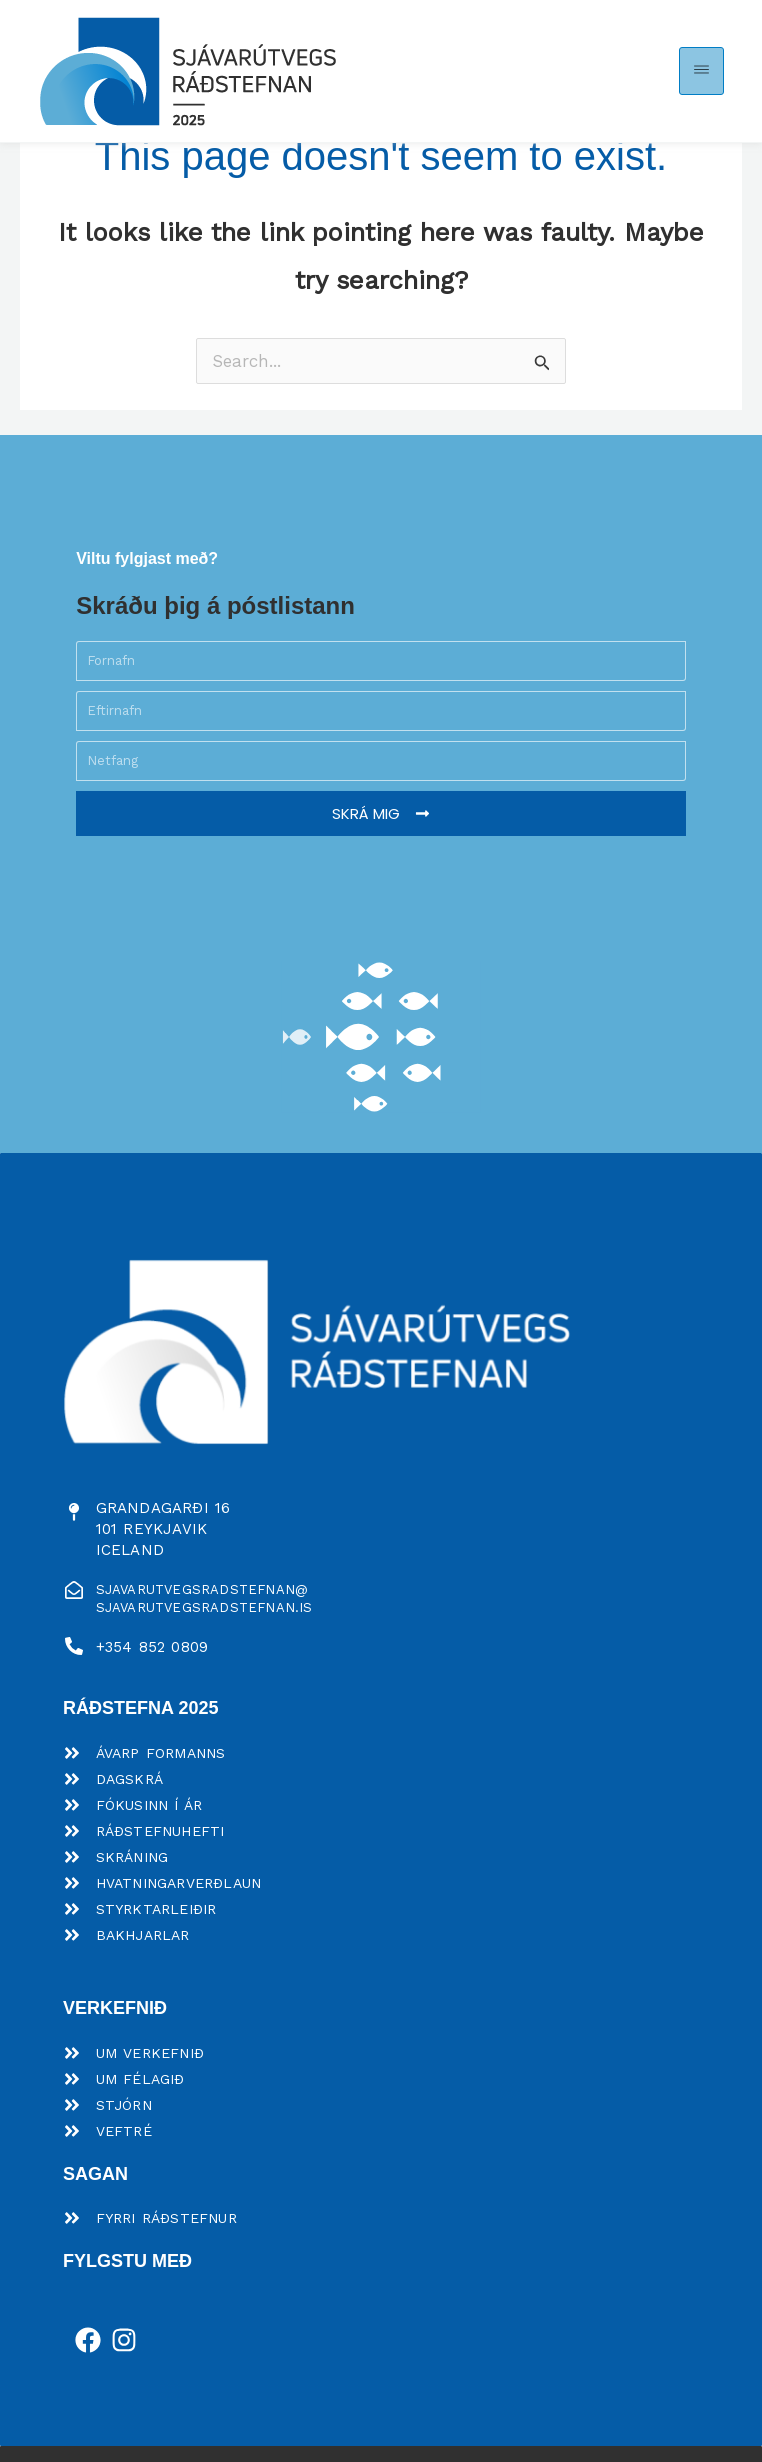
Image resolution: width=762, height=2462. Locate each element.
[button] (701, 71)
